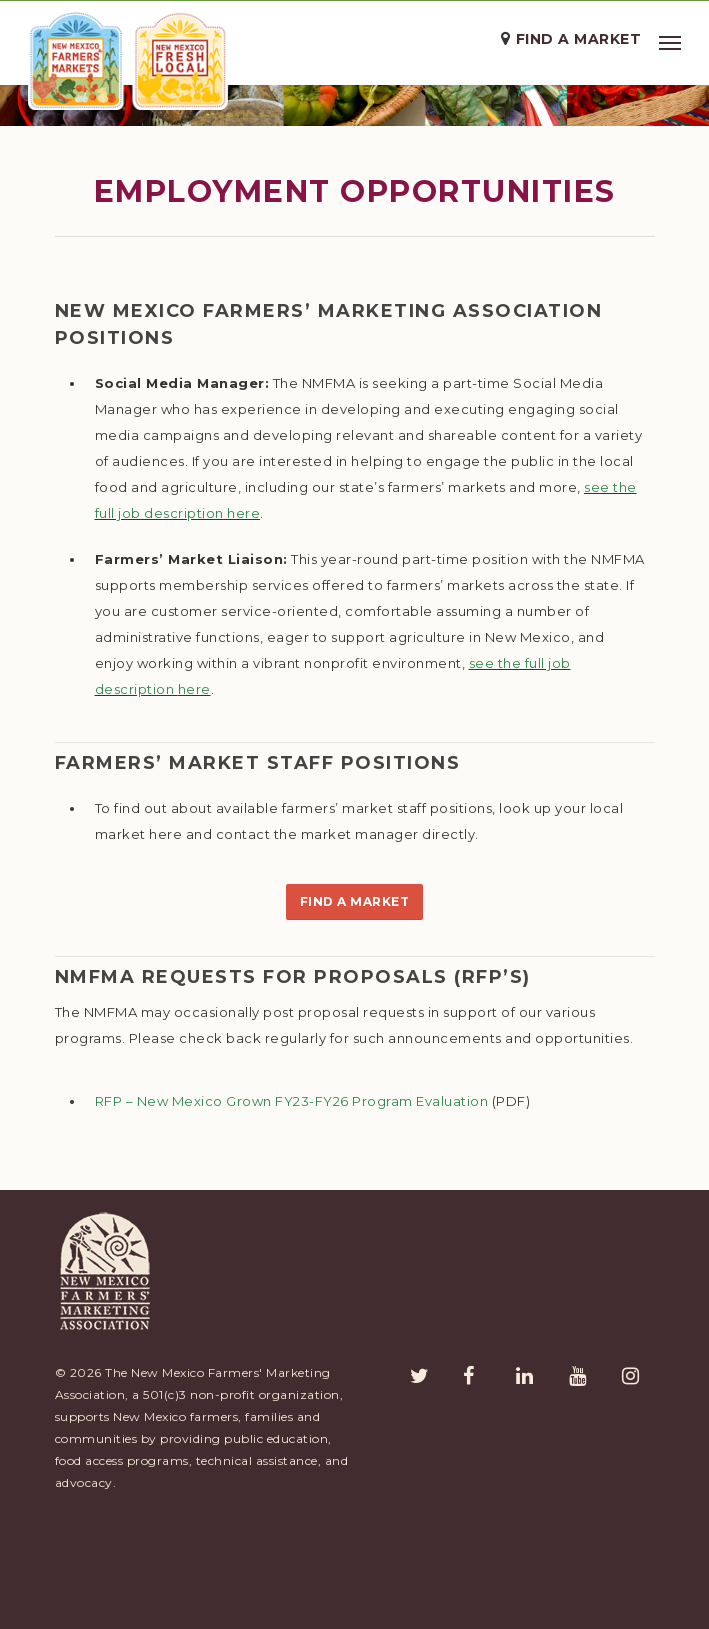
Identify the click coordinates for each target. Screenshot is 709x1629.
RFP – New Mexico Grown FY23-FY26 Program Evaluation (292, 1216)
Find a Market (579, 39)
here (243, 628)
